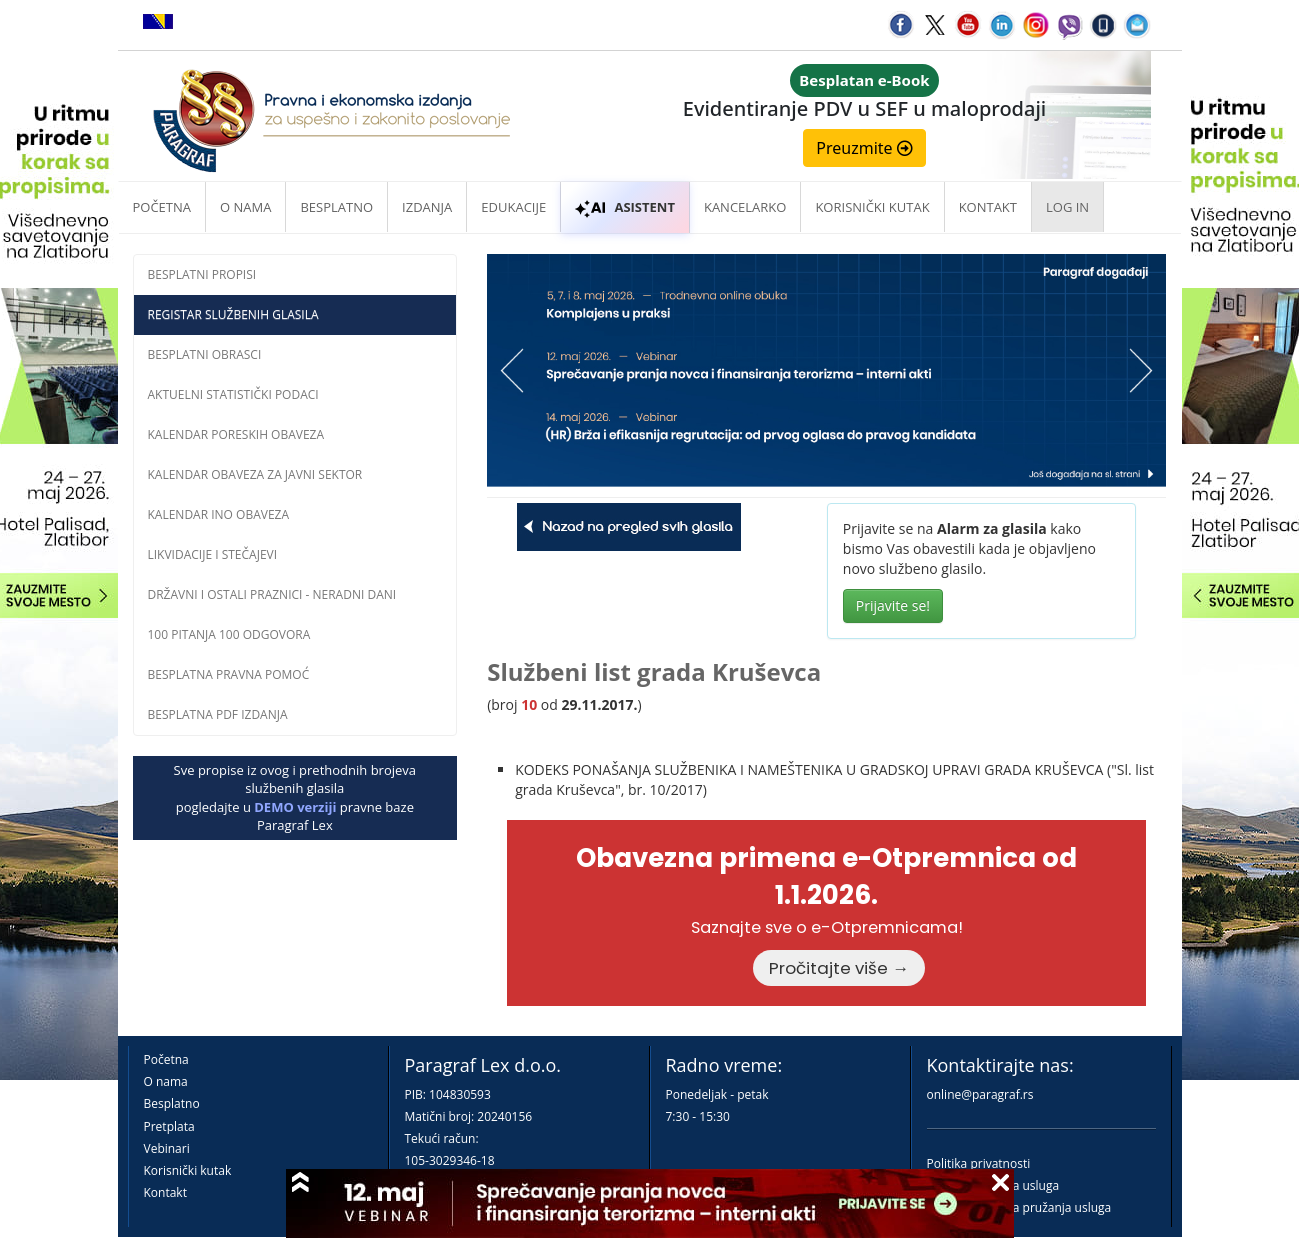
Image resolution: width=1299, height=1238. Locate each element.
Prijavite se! (893, 605)
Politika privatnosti (979, 1163)
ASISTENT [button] (625, 207)
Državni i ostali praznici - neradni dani (272, 594)
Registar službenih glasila (233, 314)
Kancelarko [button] (745, 207)
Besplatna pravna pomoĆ (229, 674)
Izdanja (427, 207)
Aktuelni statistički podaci (233, 394)
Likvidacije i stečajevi (213, 554)
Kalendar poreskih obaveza (236, 434)
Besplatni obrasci (205, 354)
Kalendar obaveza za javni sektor (255, 474)
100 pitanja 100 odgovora (229, 634)
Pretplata (169, 1126)
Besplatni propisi (202, 274)
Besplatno (336, 207)
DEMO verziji (295, 807)
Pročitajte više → (839, 968)
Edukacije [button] (513, 207)
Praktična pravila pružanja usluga (1019, 1207)
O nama (245, 207)
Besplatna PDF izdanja (218, 714)
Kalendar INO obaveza (219, 514)
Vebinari (167, 1148)
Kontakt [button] (988, 207)
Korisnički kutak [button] (872, 207)
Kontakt (165, 1192)
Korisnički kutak (188, 1170)
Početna (162, 207)
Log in (1067, 207)
